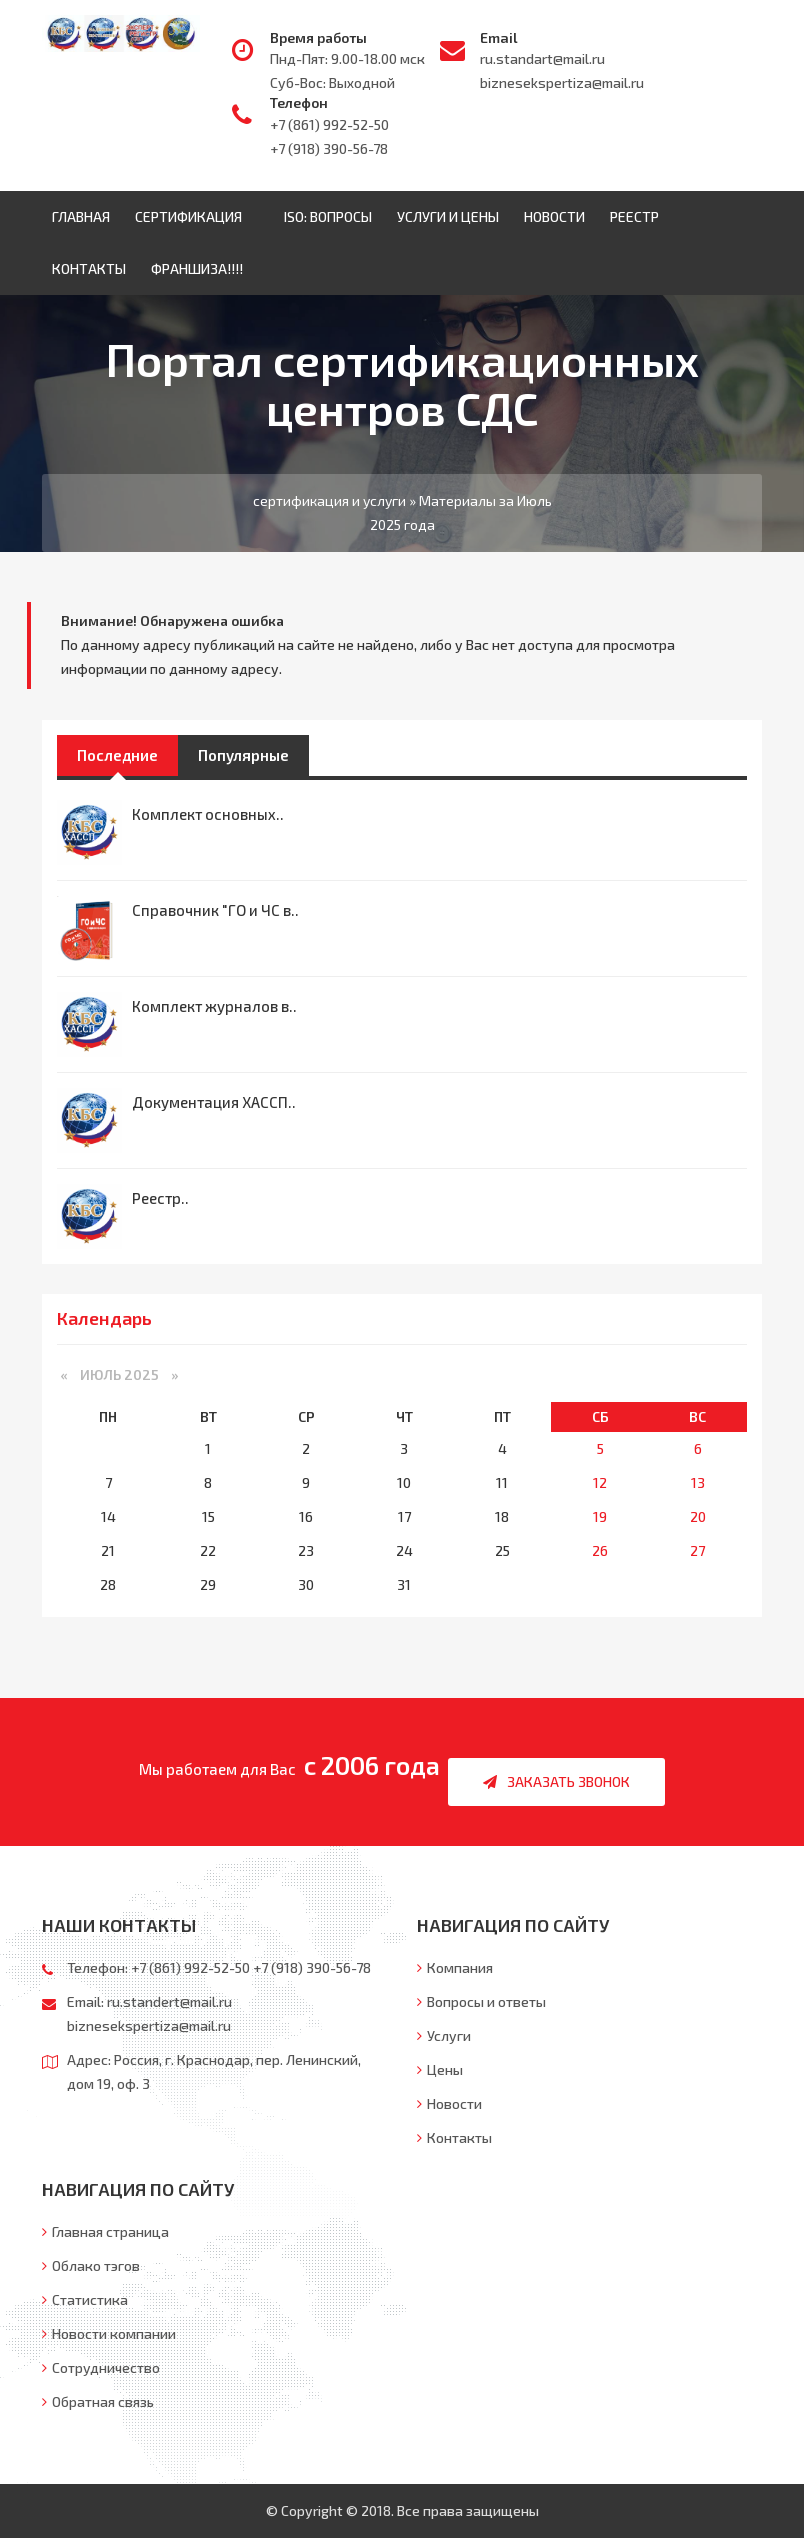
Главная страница (105, 2231)
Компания (455, 1967)
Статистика (85, 2299)
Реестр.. (160, 1198)
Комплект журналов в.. (214, 1006)
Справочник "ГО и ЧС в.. (215, 910)
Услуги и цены (448, 216)
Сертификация (192, 216)
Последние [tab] (117, 755)
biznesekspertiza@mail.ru (562, 82)
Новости (554, 216)
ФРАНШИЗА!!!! (197, 268)
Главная (81, 216)
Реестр (634, 216)
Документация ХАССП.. (214, 1102)
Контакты (89, 268)
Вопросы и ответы (481, 2001)
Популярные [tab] (243, 755)
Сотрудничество (101, 2367)
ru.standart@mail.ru (542, 58)
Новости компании (109, 2333)
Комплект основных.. (208, 814)
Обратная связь (98, 2401)
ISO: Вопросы (328, 216)
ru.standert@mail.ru (169, 2001)
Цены (440, 2069)
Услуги (444, 2035)
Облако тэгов (91, 2265)
